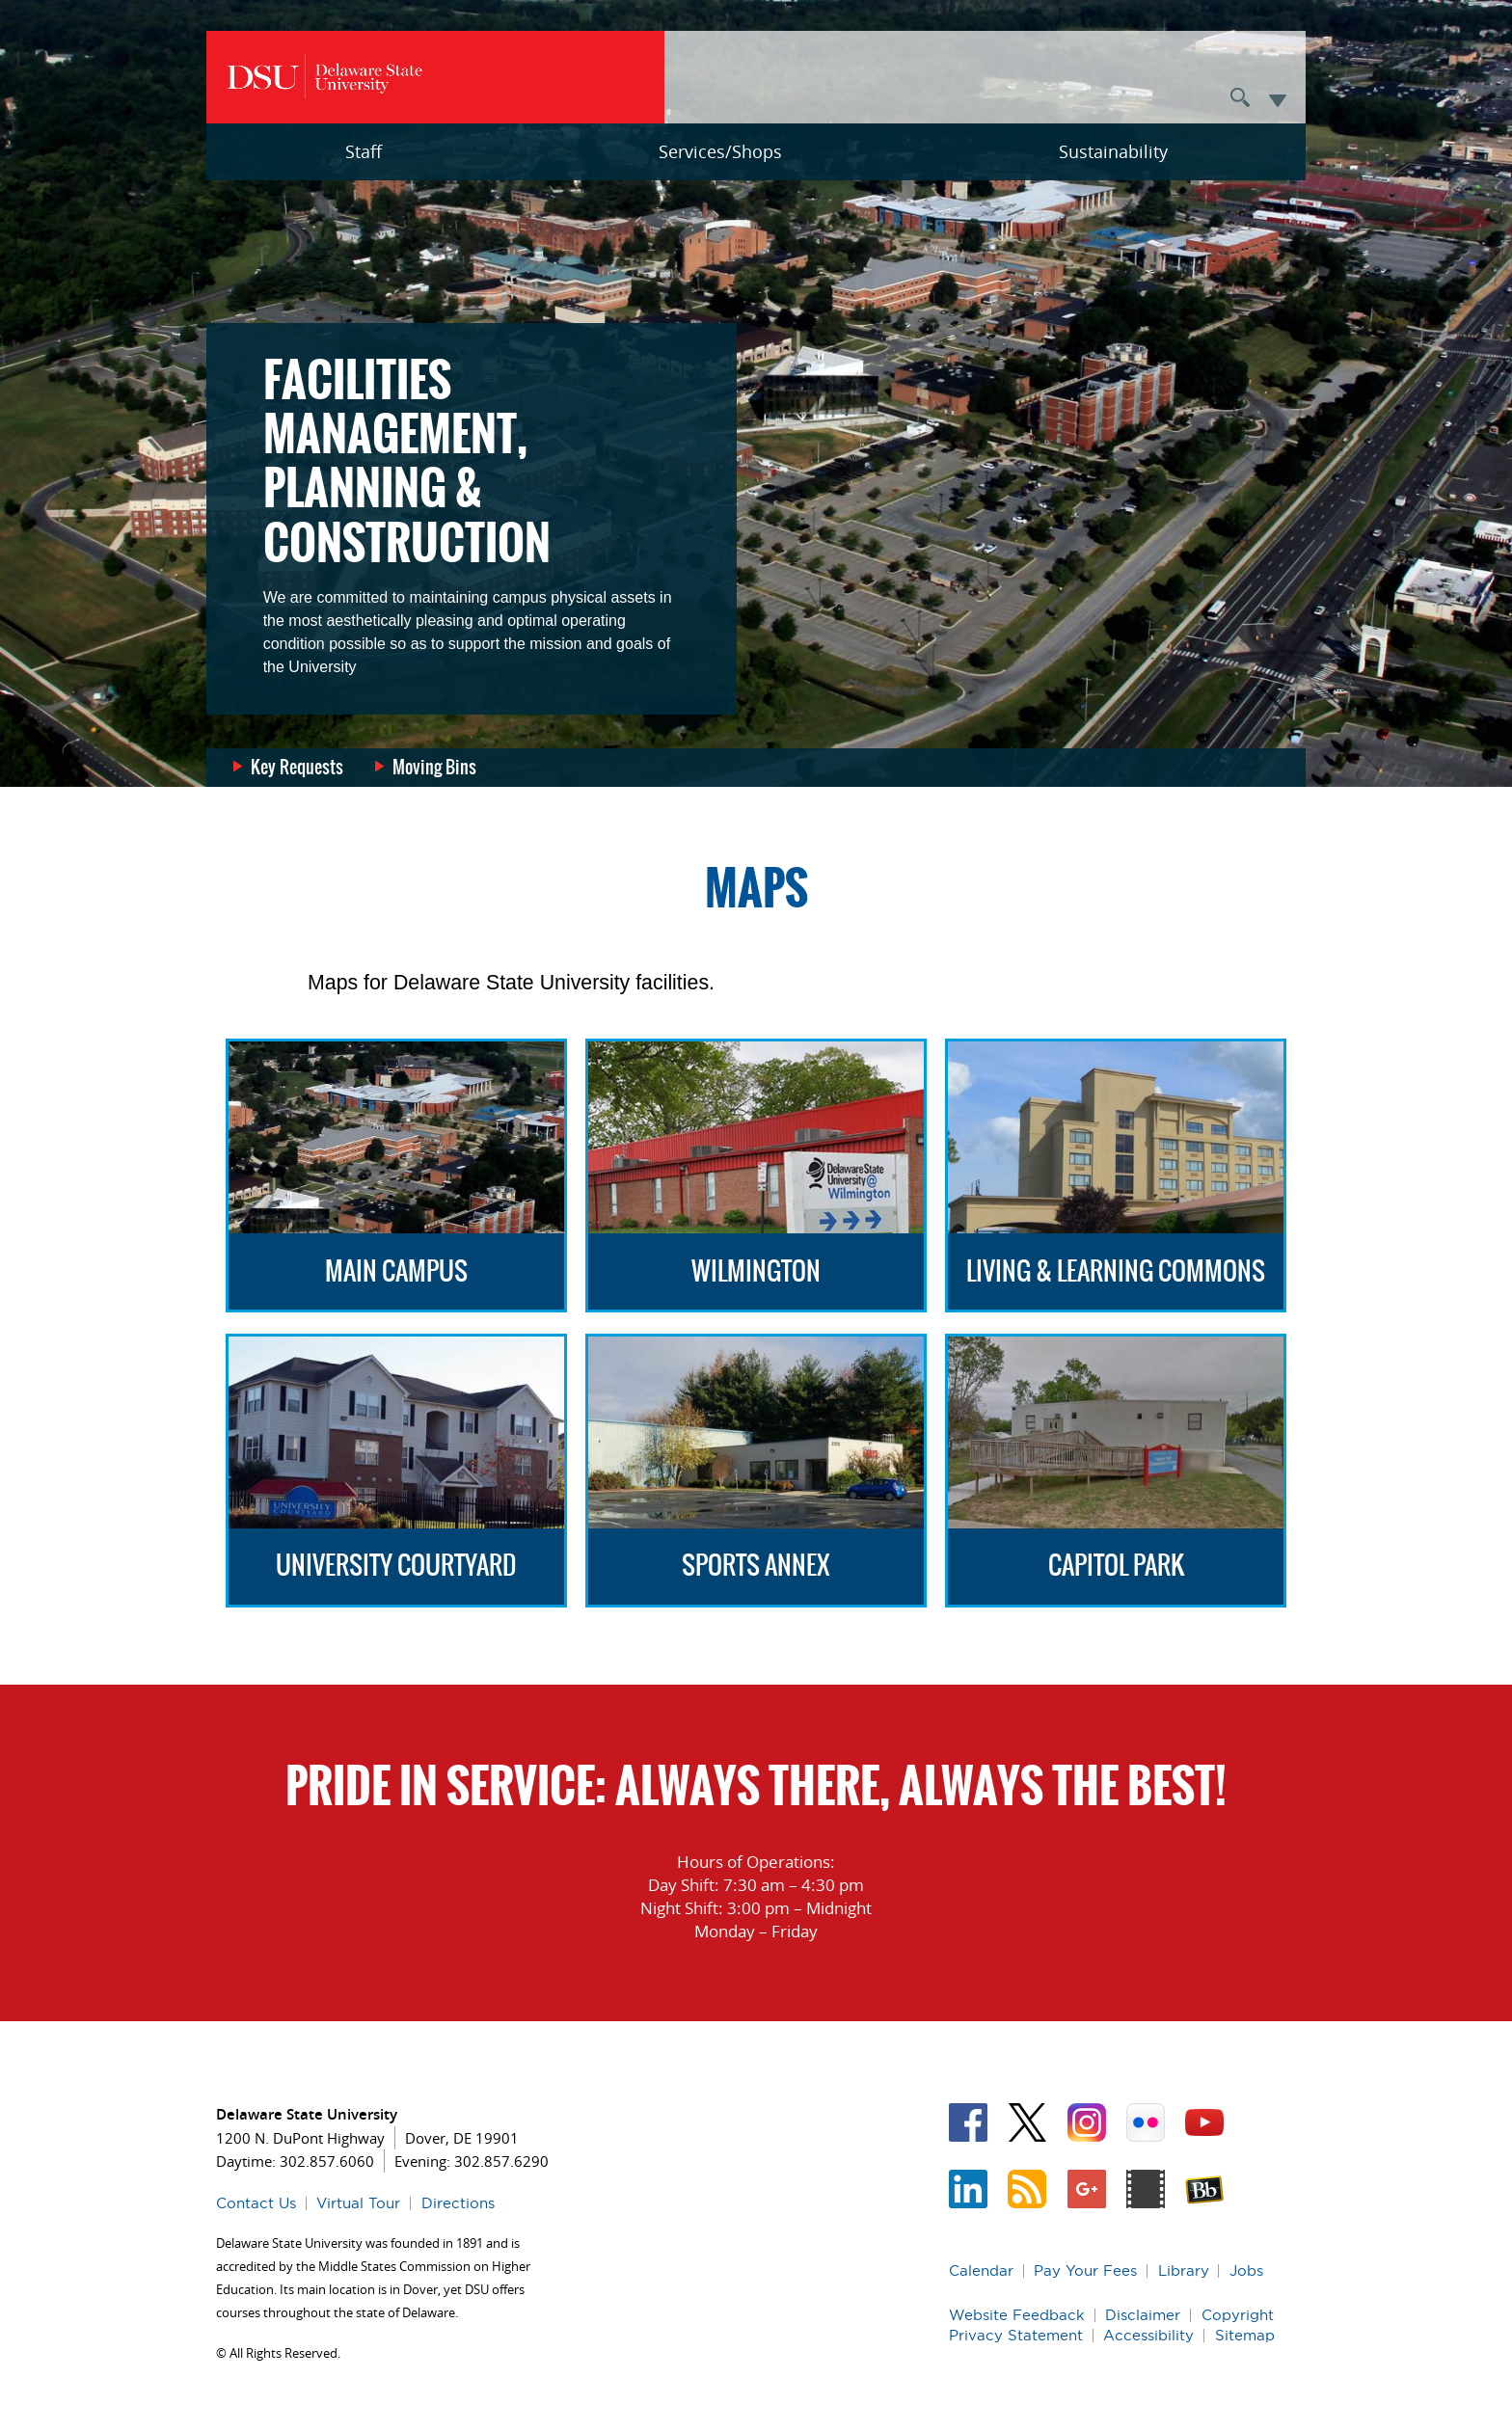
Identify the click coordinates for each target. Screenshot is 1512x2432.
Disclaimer (1142, 2315)
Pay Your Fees (1085, 2270)
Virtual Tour (358, 2203)
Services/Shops (720, 151)
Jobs (1246, 2270)
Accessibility (1148, 2335)
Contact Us (256, 2203)
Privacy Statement (1016, 2335)
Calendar (981, 2270)
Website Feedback (1017, 2315)
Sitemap (1245, 2335)
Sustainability (1113, 151)
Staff (363, 151)
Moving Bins (434, 767)
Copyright (1238, 2315)
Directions (458, 2203)
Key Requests (297, 767)
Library (1183, 2270)
